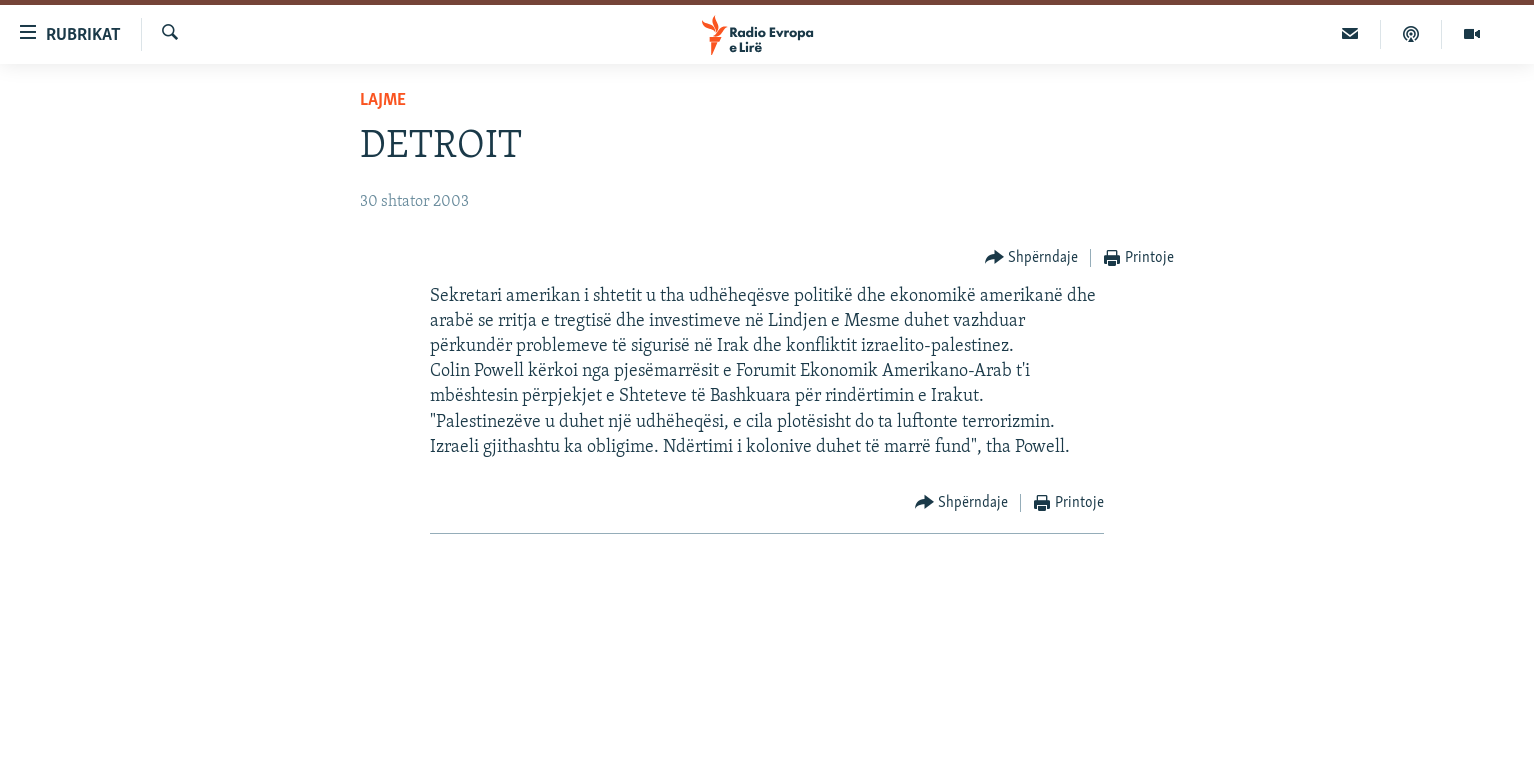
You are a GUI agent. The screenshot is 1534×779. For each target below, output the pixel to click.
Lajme (383, 100)
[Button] (1032, 258)
